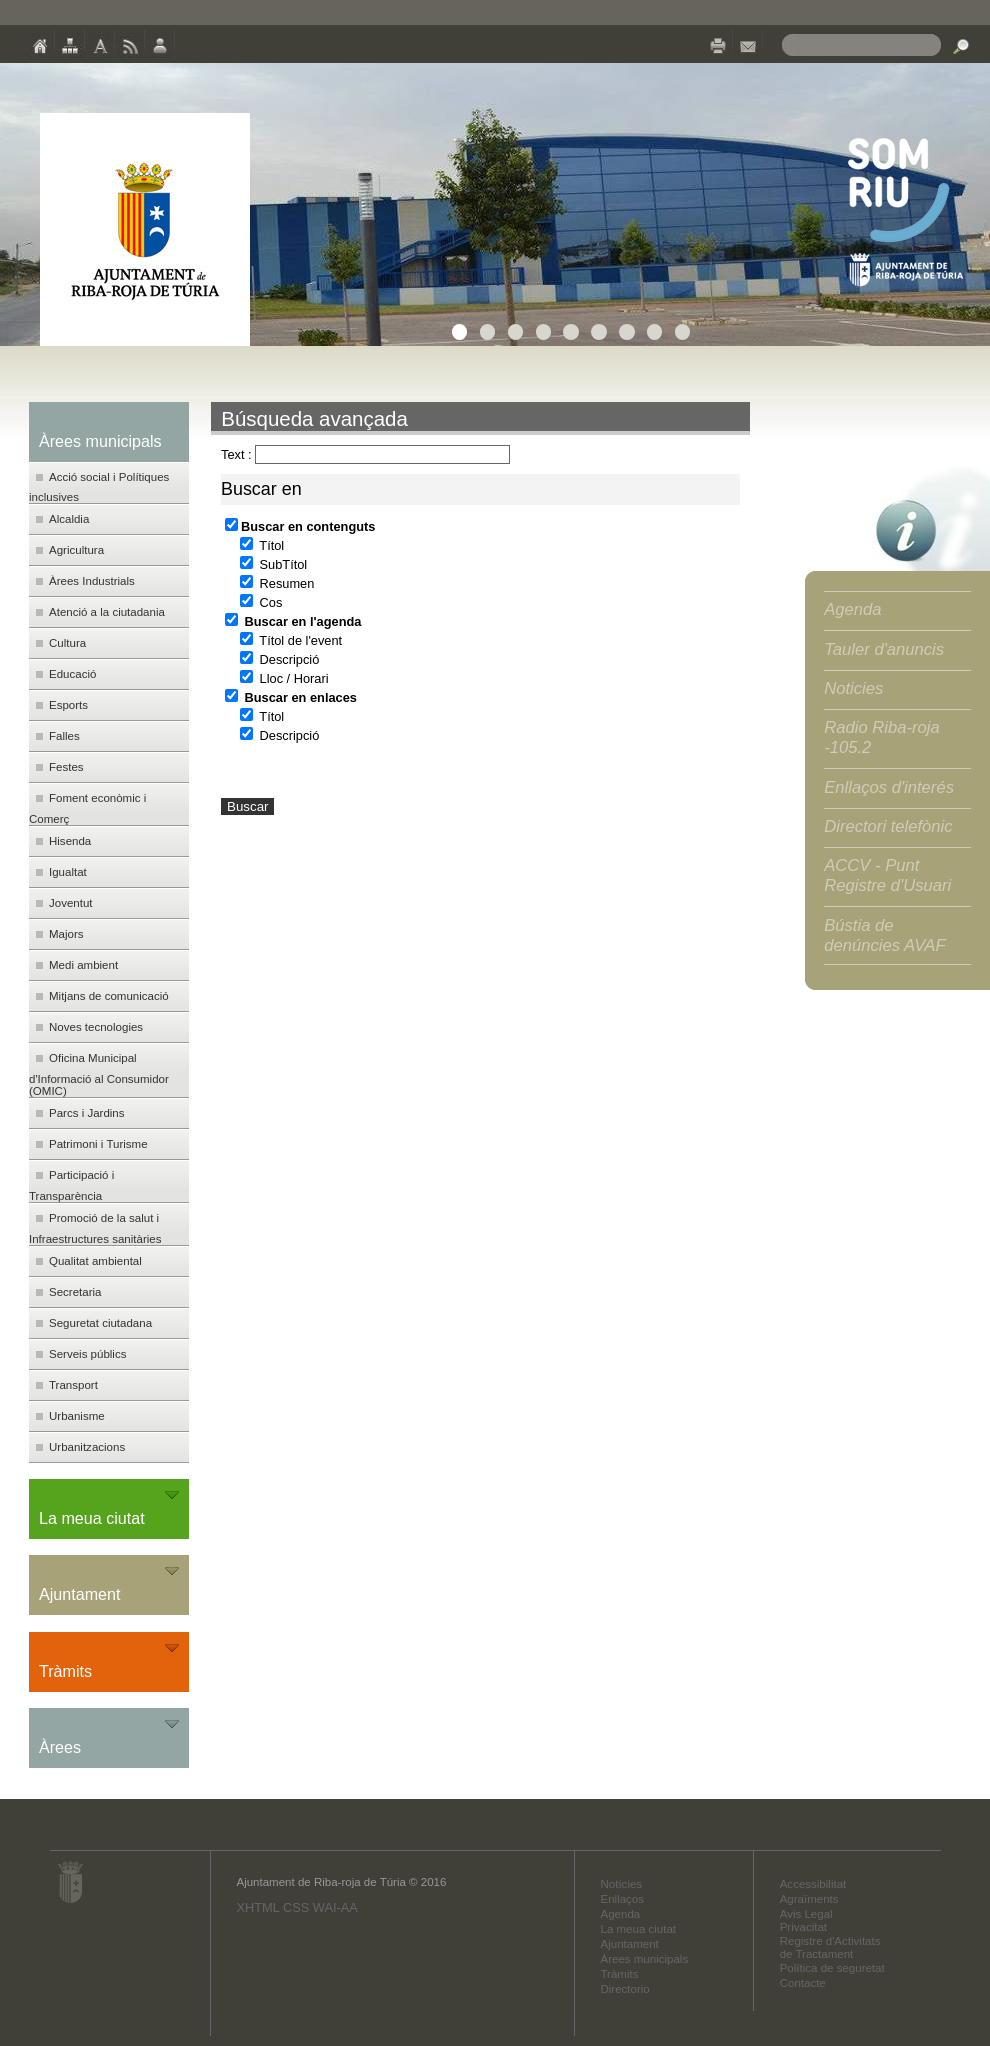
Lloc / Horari (284, 678)
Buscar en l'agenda (293, 621)
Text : (236, 454)
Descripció (279, 659)
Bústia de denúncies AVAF (884, 935)
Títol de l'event (291, 640)
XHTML (257, 1907)
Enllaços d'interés (889, 787)
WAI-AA (335, 1907)
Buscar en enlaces (291, 697)
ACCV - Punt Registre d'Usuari (887, 875)
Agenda (852, 609)
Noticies (853, 688)
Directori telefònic (888, 826)
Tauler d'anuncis (884, 649)
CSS (296, 1907)
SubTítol (273, 564)
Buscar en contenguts (300, 526)
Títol (262, 545)
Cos (261, 602)
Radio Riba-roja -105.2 (882, 737)
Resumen (277, 583)
